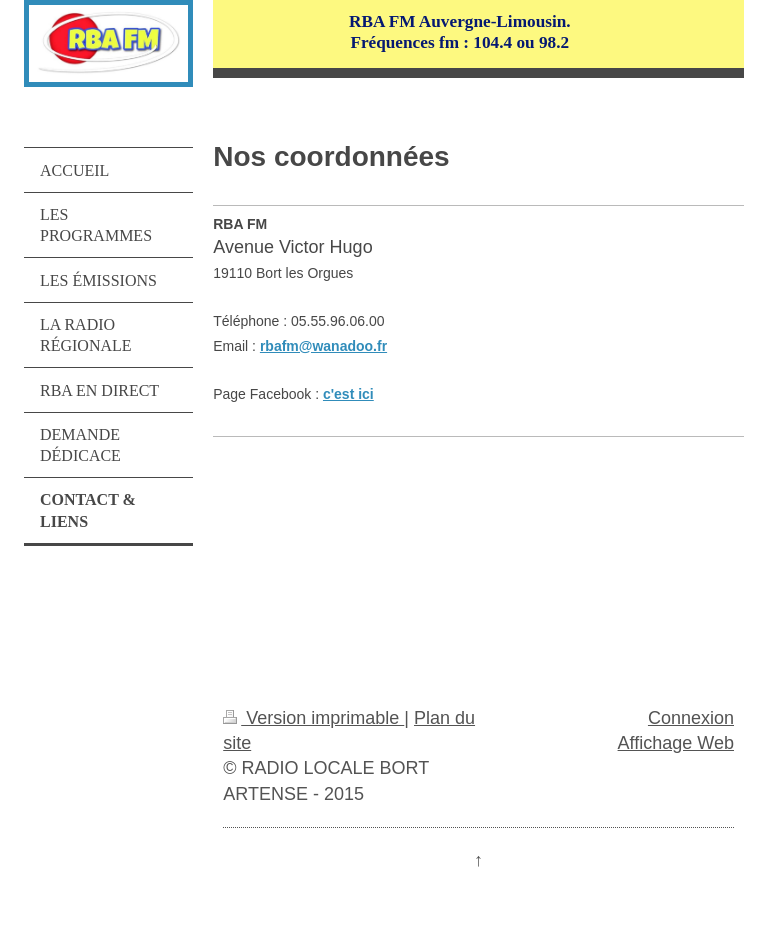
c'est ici (348, 394)
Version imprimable (313, 718)
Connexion (691, 718)
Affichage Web (676, 743)
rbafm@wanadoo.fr (323, 346)
